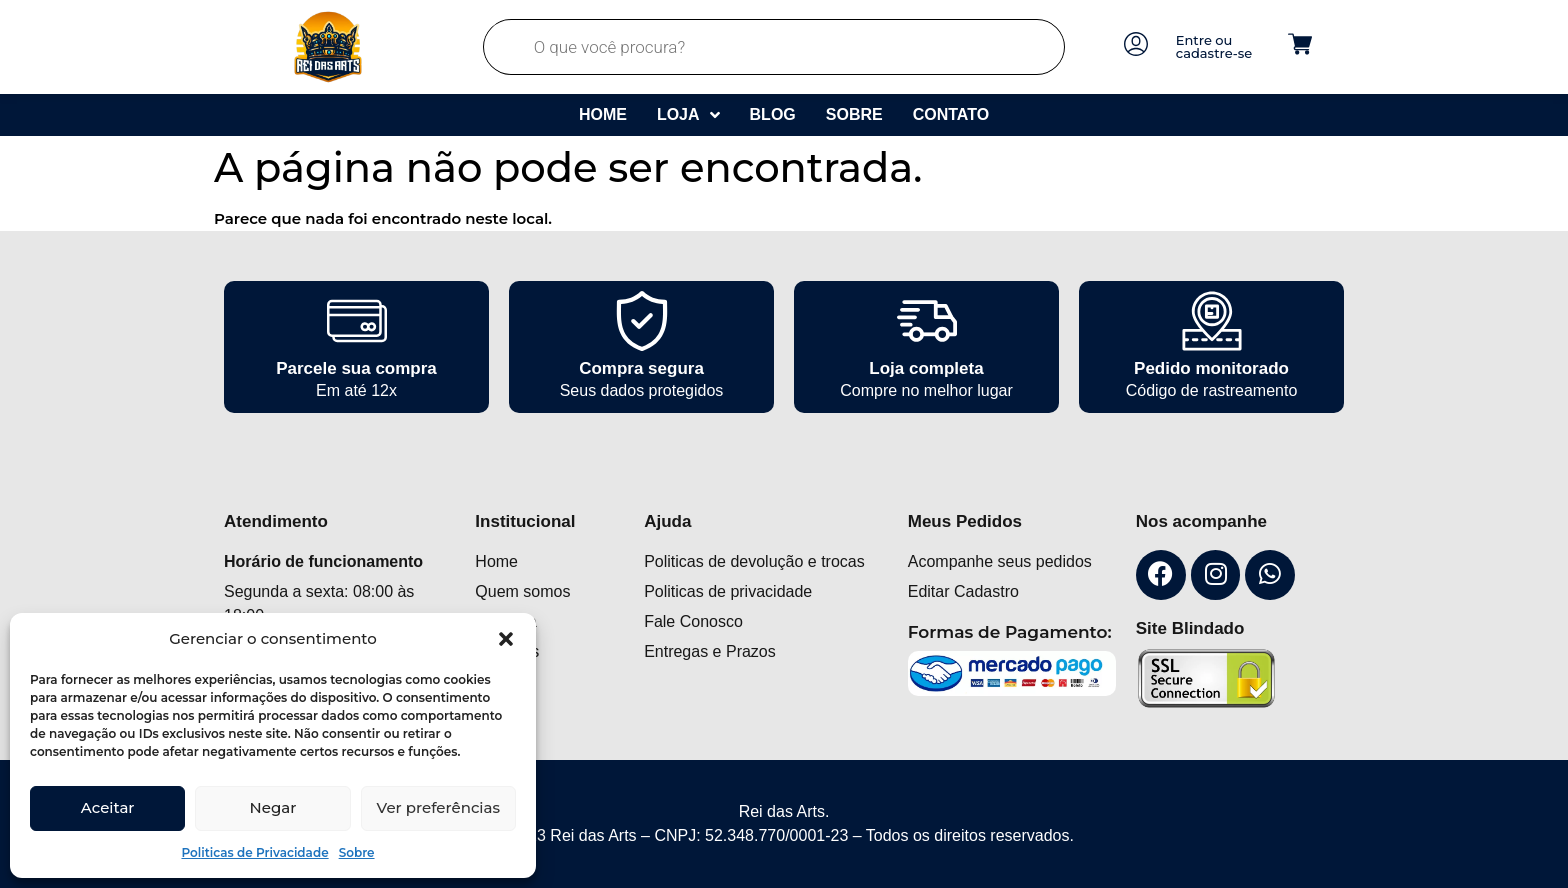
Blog (773, 114)
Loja (688, 115)
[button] (506, 639)
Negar (273, 807)
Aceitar (108, 807)
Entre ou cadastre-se (1214, 46)
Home (603, 114)
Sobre (357, 852)
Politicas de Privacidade (254, 852)
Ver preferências (438, 807)
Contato (951, 114)
